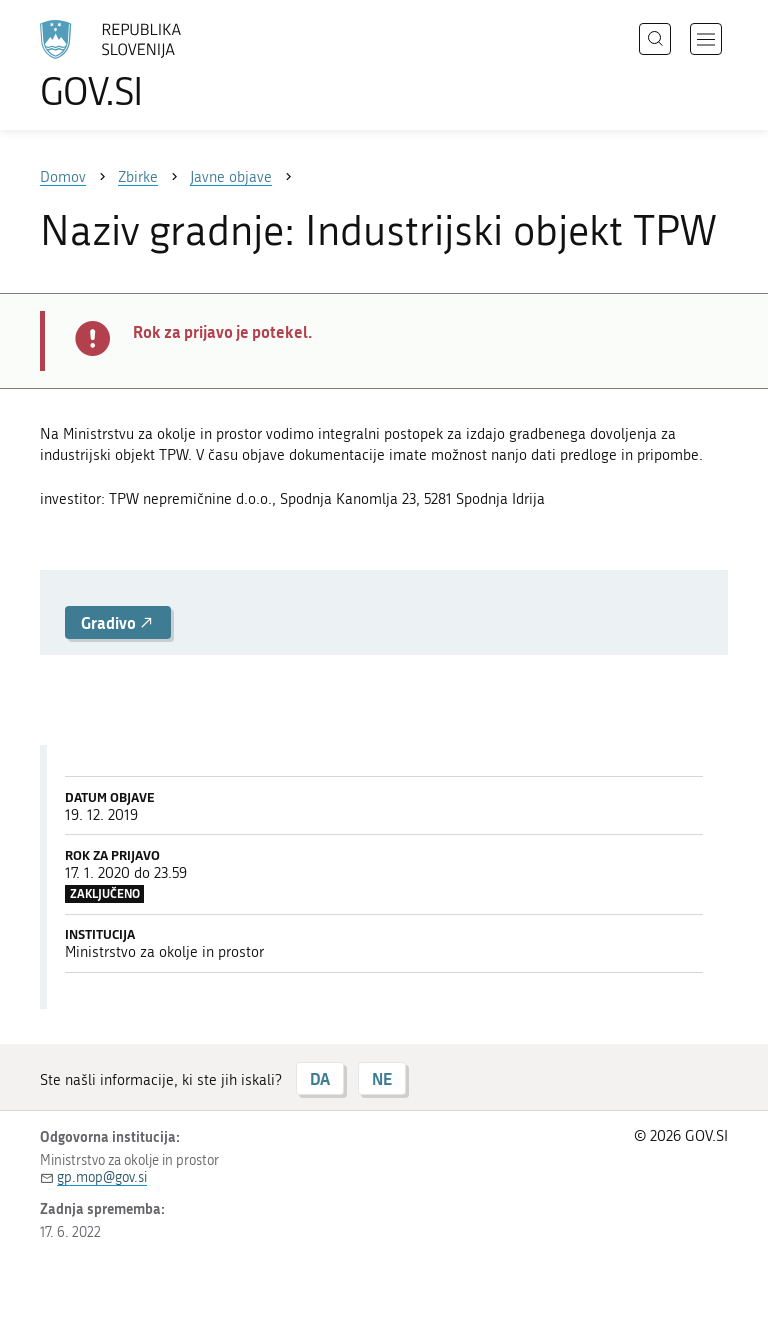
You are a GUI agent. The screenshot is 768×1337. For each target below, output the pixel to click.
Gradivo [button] (118, 622)
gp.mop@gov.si (102, 1177)
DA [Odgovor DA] (320, 1078)
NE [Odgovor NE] (382, 1078)
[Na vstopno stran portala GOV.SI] (140, 65)
